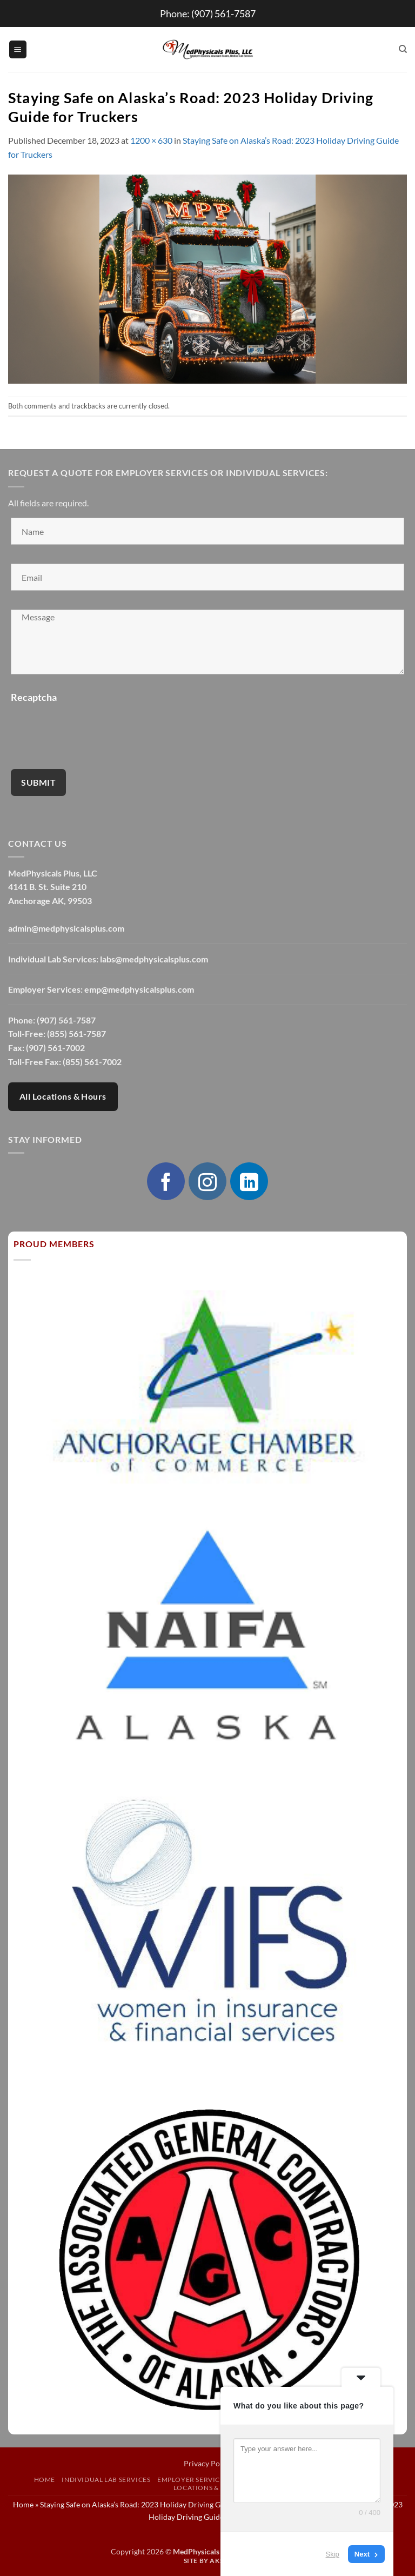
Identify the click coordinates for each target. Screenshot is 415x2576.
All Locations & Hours (62, 1096)
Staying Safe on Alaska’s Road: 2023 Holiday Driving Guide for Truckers (159, 2504)
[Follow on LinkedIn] (249, 1181)
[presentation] (93, 729)
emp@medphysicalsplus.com (139, 989)
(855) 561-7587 (76, 1033)
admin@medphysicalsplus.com (66, 928)
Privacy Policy (208, 2463)
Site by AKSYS (208, 2561)
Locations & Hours (208, 2488)
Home (44, 2479)
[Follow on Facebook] (166, 1181)
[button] (17, 49)
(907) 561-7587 (223, 13)
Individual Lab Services (106, 2479)
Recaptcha (34, 697)
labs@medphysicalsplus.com (154, 959)
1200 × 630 (151, 140)
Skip (332, 2554)
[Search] (403, 49)
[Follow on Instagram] (207, 1181)
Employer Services (192, 2479)
